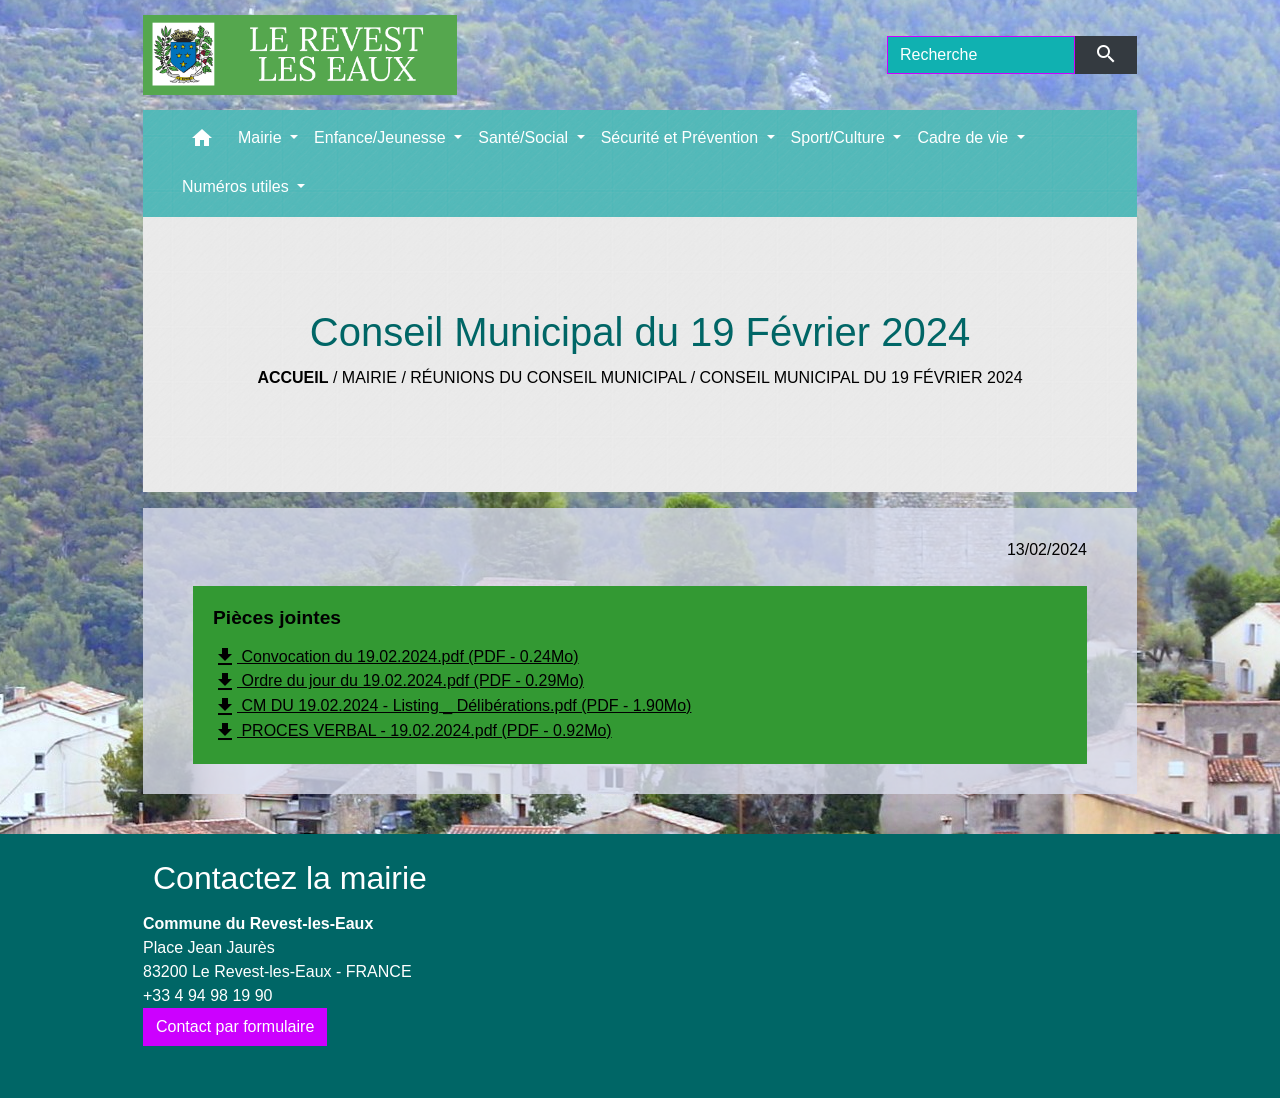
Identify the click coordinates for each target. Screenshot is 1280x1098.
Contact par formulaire (235, 1026)
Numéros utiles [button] (237, 186)
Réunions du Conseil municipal (548, 377)
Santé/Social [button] (525, 137)
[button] (202, 142)
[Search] (981, 55)
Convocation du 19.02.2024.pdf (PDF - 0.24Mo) (396, 657)
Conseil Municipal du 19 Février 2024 (861, 377)
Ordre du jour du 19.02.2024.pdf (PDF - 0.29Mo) (398, 682)
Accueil (292, 377)
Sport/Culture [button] (840, 137)
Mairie (369, 377)
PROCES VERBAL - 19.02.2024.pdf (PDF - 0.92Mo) (412, 732)
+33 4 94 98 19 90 (207, 995)
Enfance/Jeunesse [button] (382, 137)
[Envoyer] (1106, 55)
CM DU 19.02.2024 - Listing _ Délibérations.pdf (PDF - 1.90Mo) (452, 707)
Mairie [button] (262, 137)
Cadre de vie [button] (964, 137)
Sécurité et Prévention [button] (682, 137)
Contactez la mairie (290, 878)
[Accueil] (300, 55)
